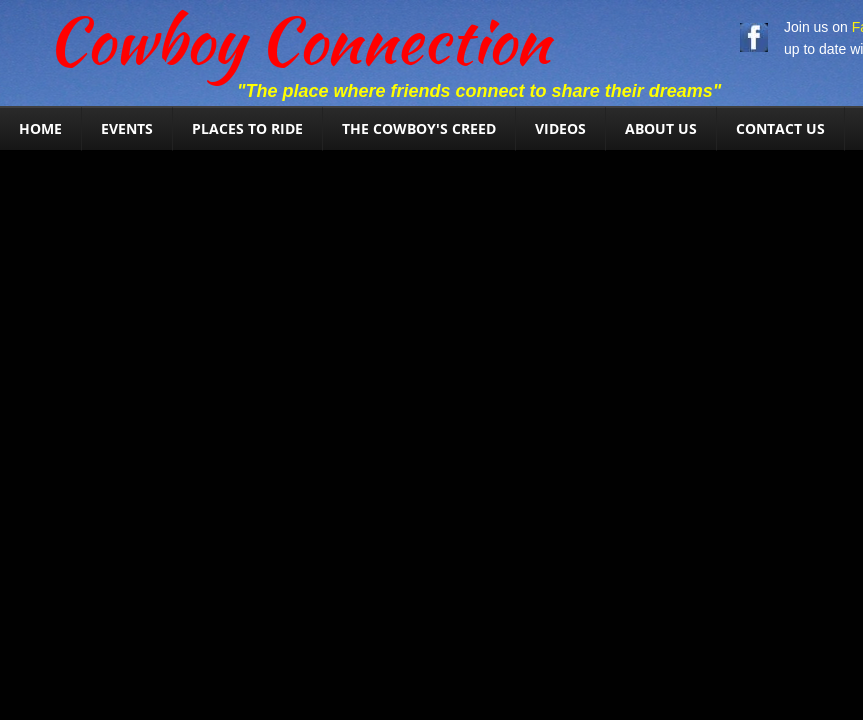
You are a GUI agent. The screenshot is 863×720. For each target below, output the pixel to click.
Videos (560, 128)
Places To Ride (247, 128)
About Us (661, 128)
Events (127, 128)
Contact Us (780, 128)
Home (40, 128)
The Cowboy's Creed (419, 128)
